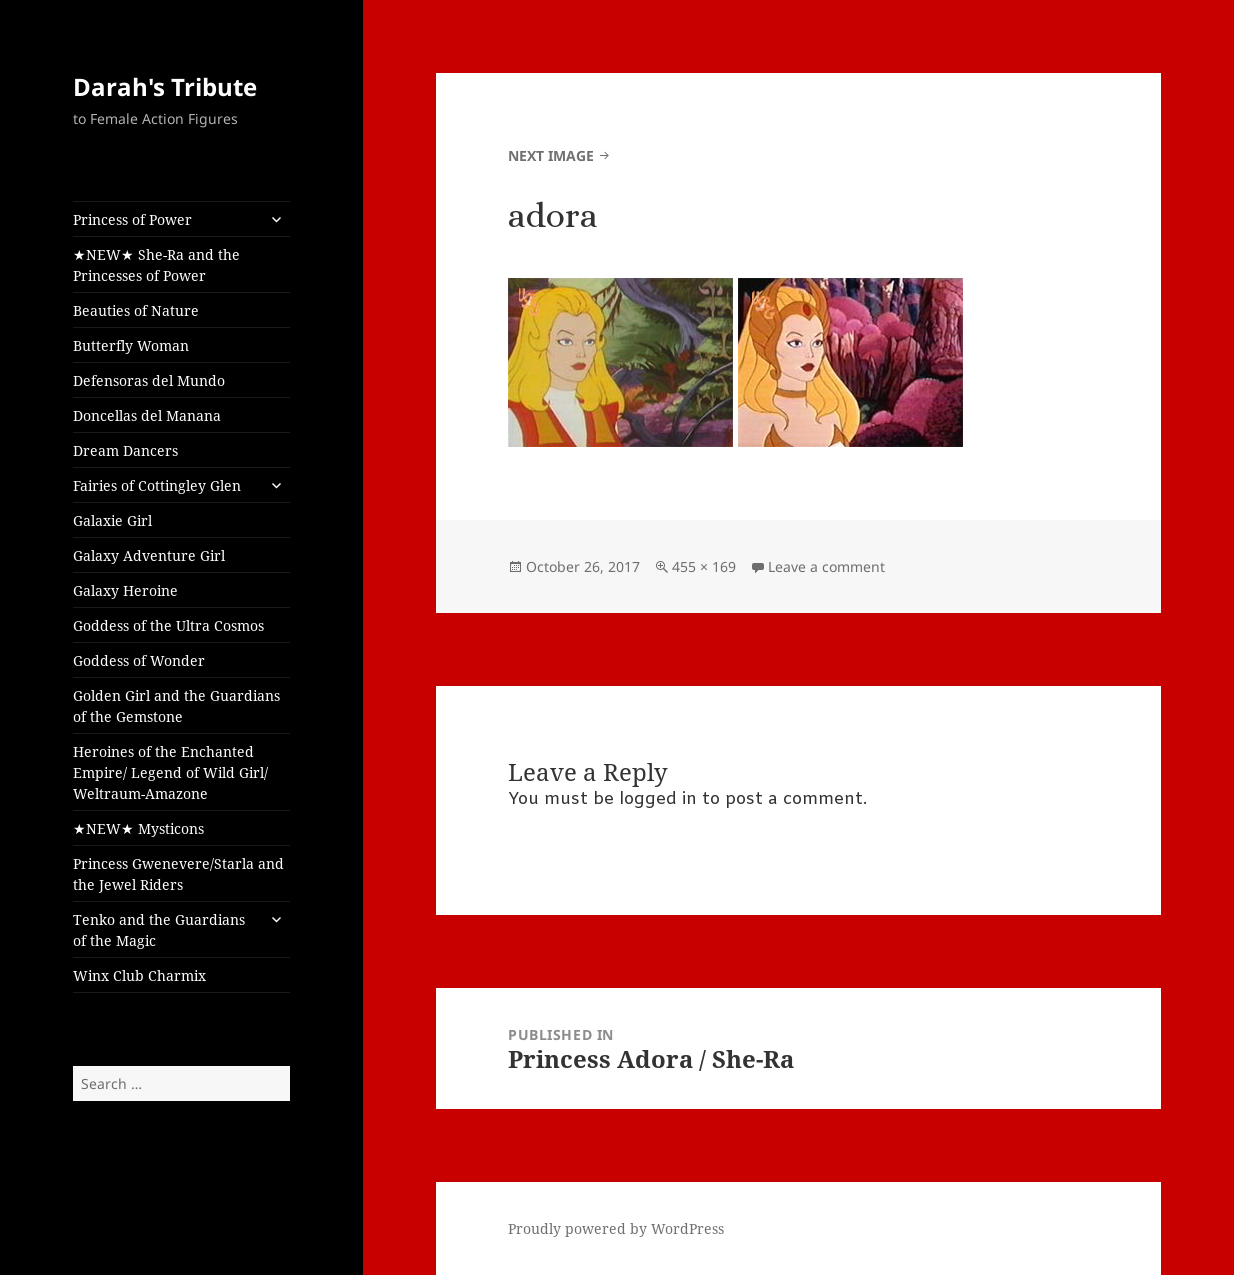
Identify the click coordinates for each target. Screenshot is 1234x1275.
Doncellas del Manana (147, 415)
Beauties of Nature (136, 310)
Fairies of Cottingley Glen (157, 485)
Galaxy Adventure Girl (149, 555)
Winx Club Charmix (139, 975)
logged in (658, 799)
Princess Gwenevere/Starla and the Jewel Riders (178, 874)
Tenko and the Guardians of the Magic (159, 930)
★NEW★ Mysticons (138, 828)
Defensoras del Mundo (149, 380)
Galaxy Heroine (125, 590)
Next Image (551, 155)
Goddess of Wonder (139, 660)
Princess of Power (132, 219)
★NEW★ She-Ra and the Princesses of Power (156, 265)
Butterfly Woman (131, 345)
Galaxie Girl (112, 520)
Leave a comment (826, 566)
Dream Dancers (125, 450)
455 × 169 (704, 566)
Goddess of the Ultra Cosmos (168, 625)
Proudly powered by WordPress (616, 1228)
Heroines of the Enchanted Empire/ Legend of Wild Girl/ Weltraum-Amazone (170, 772)
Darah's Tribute (165, 86)
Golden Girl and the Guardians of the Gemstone (176, 706)
